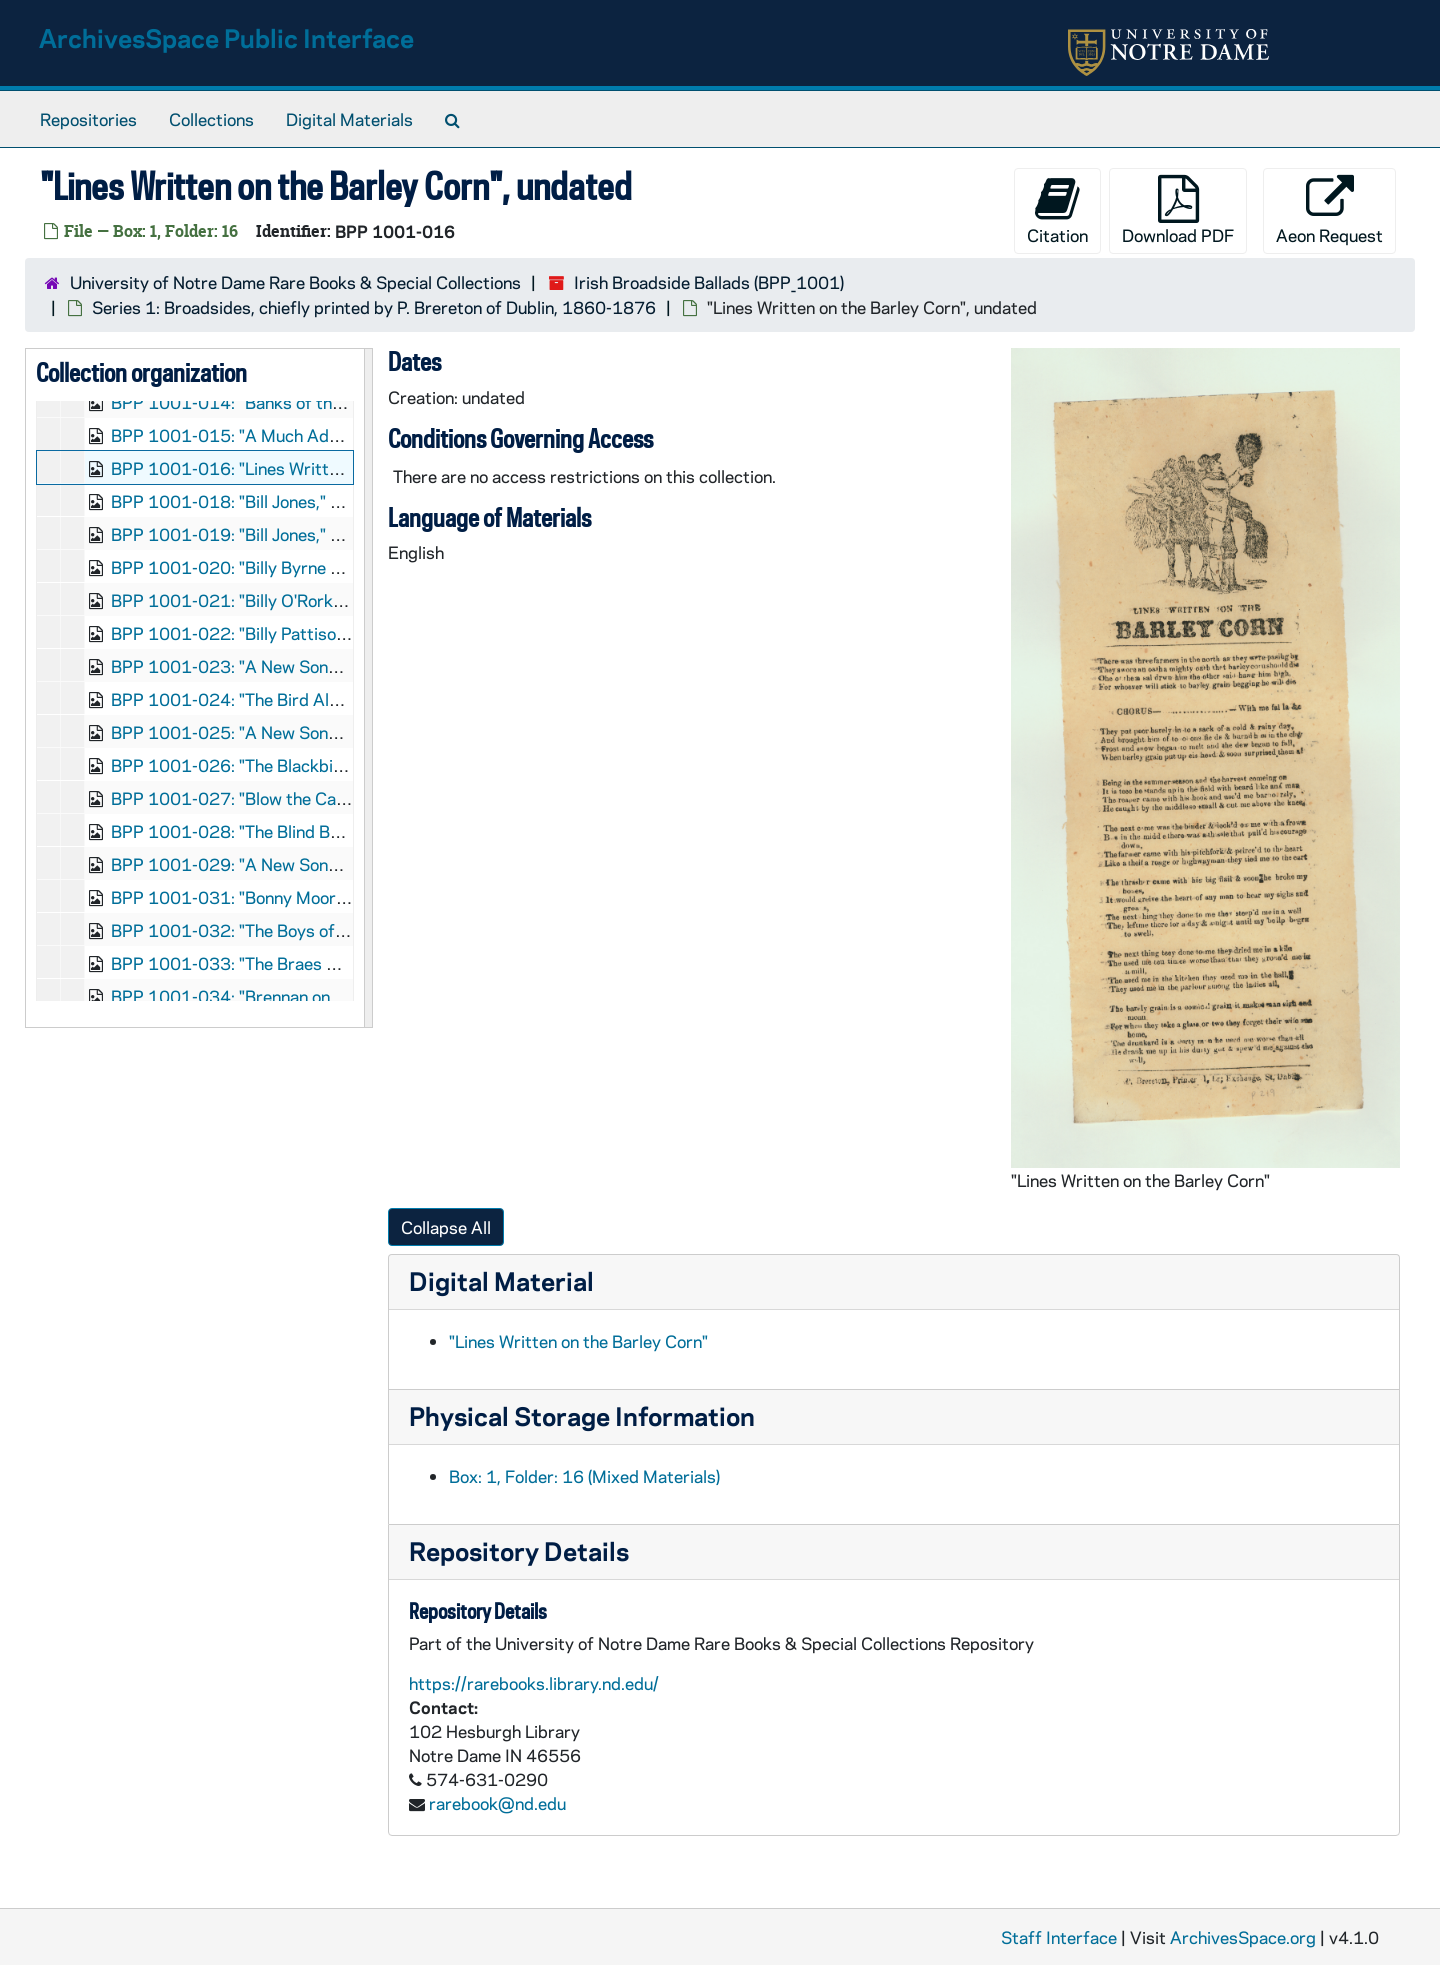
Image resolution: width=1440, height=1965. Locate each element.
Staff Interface (1059, 1937)
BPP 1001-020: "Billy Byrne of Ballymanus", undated (312, 567)
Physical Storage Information (582, 1415)
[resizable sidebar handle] (368, 688)
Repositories (88, 119)
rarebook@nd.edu (497, 1803)
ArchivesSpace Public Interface (226, 37)
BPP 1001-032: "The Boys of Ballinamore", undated (308, 930)
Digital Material (501, 1280)
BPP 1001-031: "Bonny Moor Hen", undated (279, 897)
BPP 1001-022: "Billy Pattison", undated (266, 633)
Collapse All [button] (446, 1227)
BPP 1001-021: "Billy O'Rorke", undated (265, 600)
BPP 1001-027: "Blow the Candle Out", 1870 (285, 798)
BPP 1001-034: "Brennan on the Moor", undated (295, 996)
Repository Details (519, 1550)
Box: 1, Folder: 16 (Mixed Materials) (584, 1476)
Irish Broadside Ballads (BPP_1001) (709, 282)
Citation (1057, 210)
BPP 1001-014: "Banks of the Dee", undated (281, 402)
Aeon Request (1329, 210)
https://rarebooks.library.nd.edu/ (534, 1683)
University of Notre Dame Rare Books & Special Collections (295, 282)
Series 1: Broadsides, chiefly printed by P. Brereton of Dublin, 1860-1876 (374, 307)
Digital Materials (349, 119)
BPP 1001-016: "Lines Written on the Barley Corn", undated (340, 468)
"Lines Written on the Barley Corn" (578, 1341)
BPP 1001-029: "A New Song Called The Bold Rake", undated (345, 864)
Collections (211, 119)
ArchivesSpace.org (1243, 1937)
